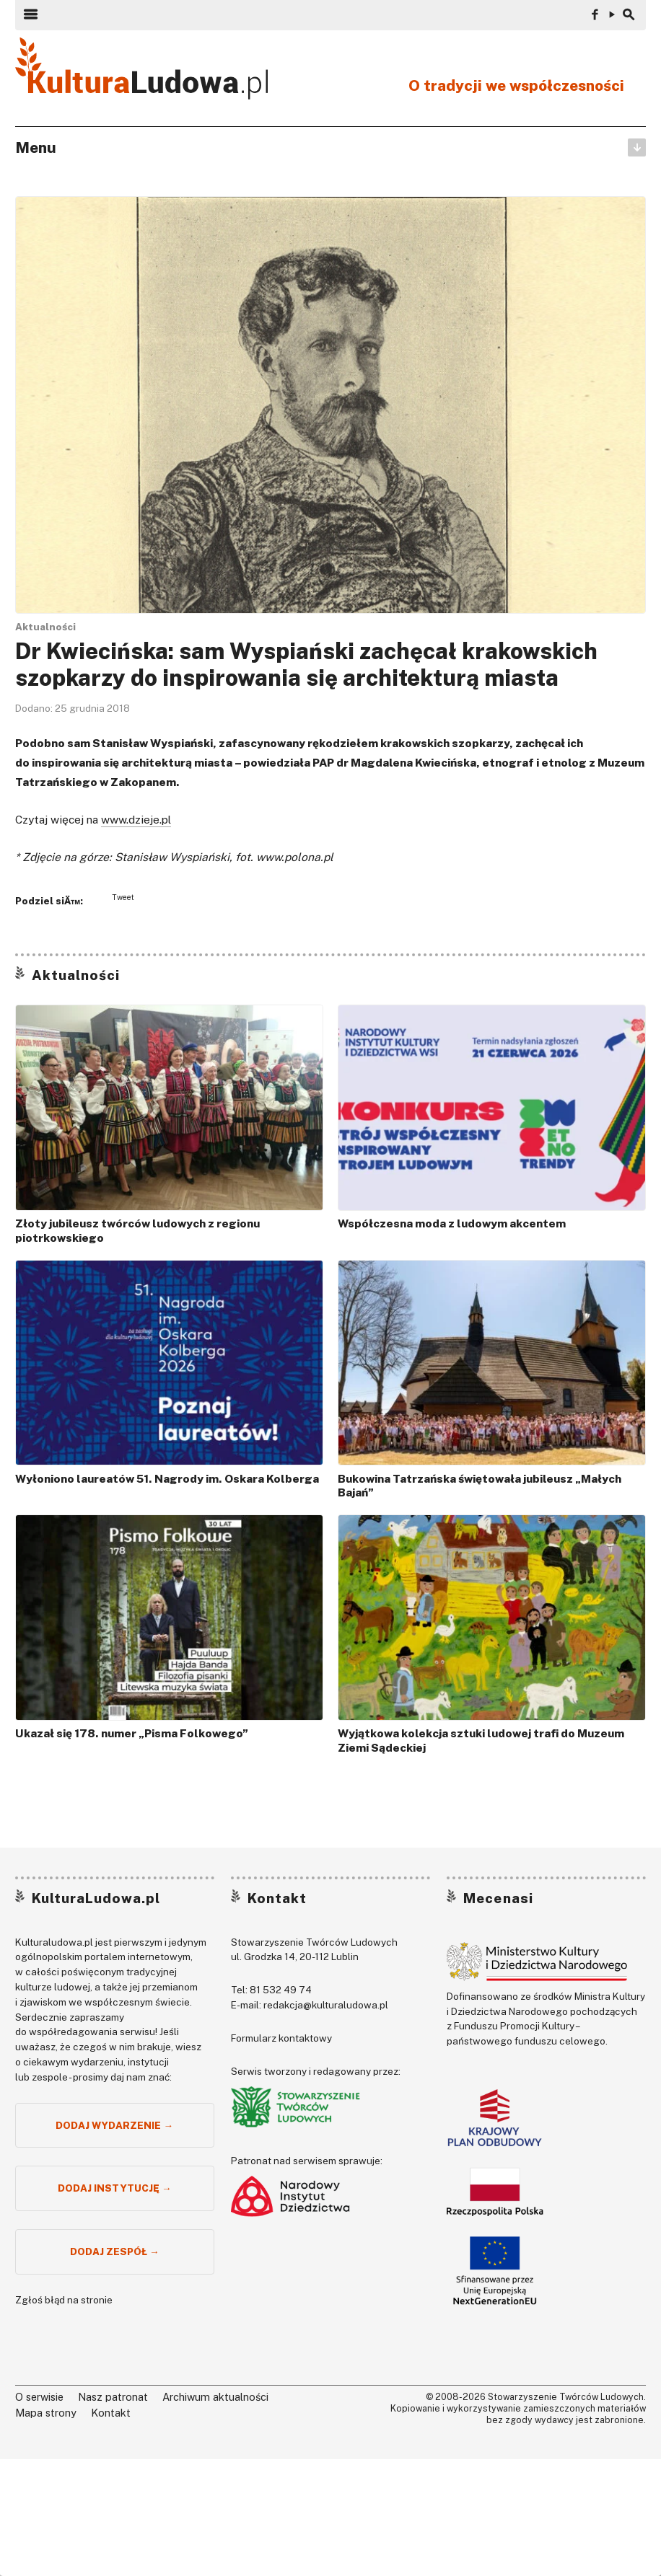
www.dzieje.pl (136, 819)
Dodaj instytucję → (115, 2188)
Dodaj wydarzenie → (114, 2125)
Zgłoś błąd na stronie (64, 2300)
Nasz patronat (113, 2397)
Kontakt (277, 1898)
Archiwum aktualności (215, 2397)
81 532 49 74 (281, 1989)
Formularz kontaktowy (281, 2038)
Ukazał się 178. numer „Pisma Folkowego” (131, 1733)
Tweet (123, 897)
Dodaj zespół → (114, 2251)
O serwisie (39, 2397)
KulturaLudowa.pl (96, 1898)
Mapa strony (45, 2413)
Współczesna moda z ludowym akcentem (452, 1223)
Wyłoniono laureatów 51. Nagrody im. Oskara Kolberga (167, 1479)
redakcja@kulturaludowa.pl (325, 2005)
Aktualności (45, 626)
